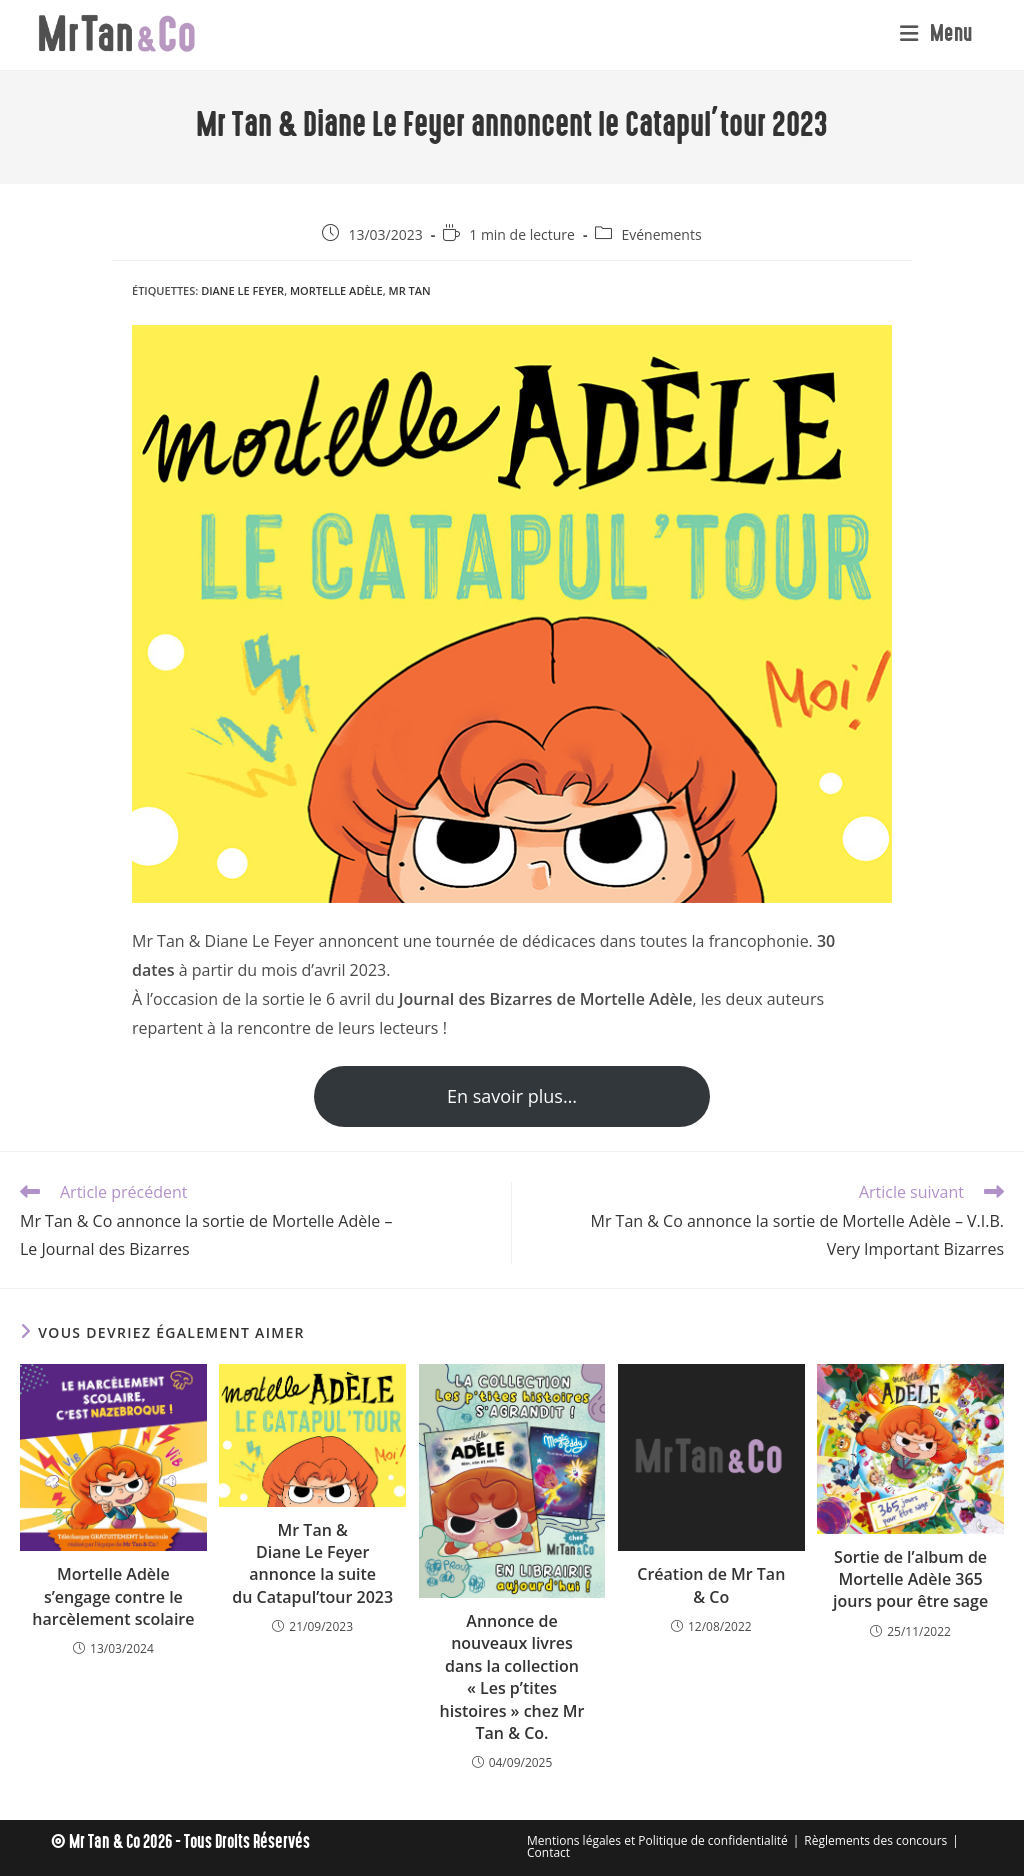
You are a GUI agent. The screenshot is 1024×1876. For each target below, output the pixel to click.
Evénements (661, 234)
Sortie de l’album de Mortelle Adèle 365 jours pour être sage (910, 1579)
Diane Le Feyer (242, 290)
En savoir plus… (512, 1096)
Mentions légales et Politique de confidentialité (657, 1840)
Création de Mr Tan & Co (711, 1585)
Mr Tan (410, 290)
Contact (548, 1852)
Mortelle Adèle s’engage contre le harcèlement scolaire (113, 1596)
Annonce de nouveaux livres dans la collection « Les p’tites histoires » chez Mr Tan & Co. (512, 1677)
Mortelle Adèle (336, 290)
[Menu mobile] (937, 35)
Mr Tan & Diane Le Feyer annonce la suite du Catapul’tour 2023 (312, 1563)
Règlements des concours (875, 1840)
